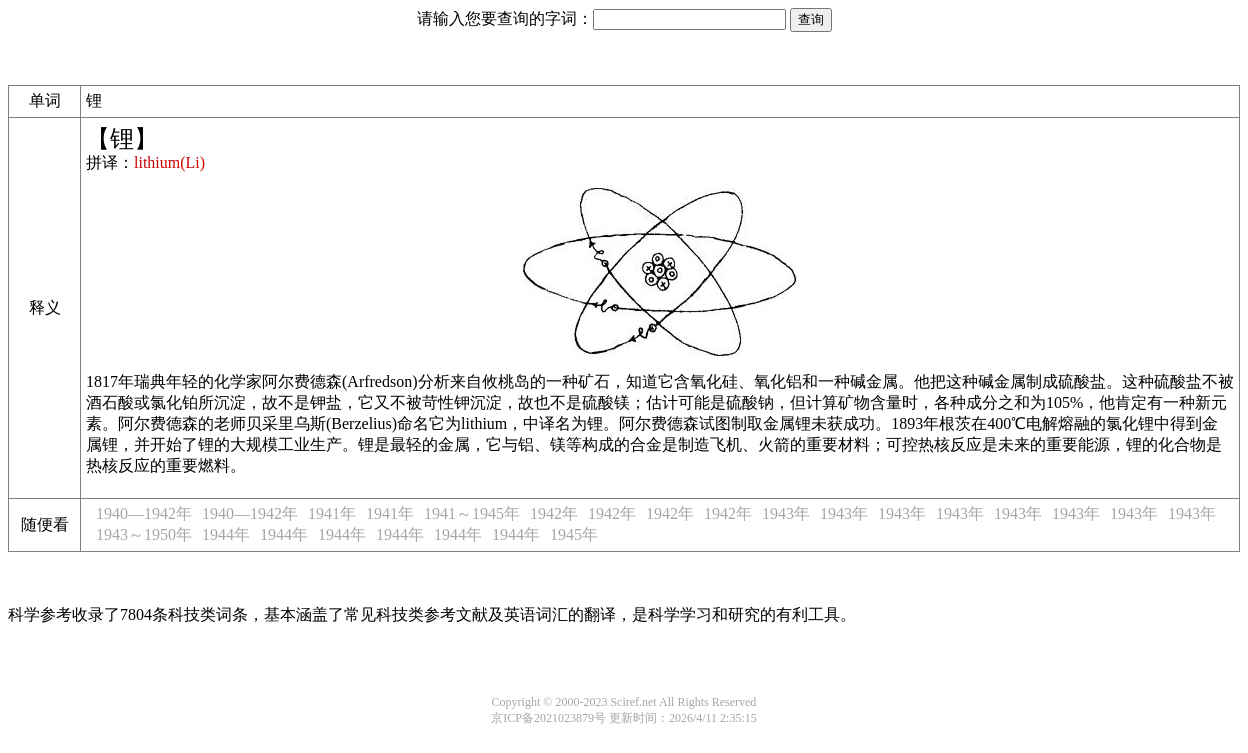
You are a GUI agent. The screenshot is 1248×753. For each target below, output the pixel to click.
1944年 (226, 534)
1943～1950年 (144, 534)
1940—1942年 (144, 513)
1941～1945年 (472, 513)
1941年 (332, 513)
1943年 (786, 513)
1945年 (574, 534)
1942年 (554, 513)
